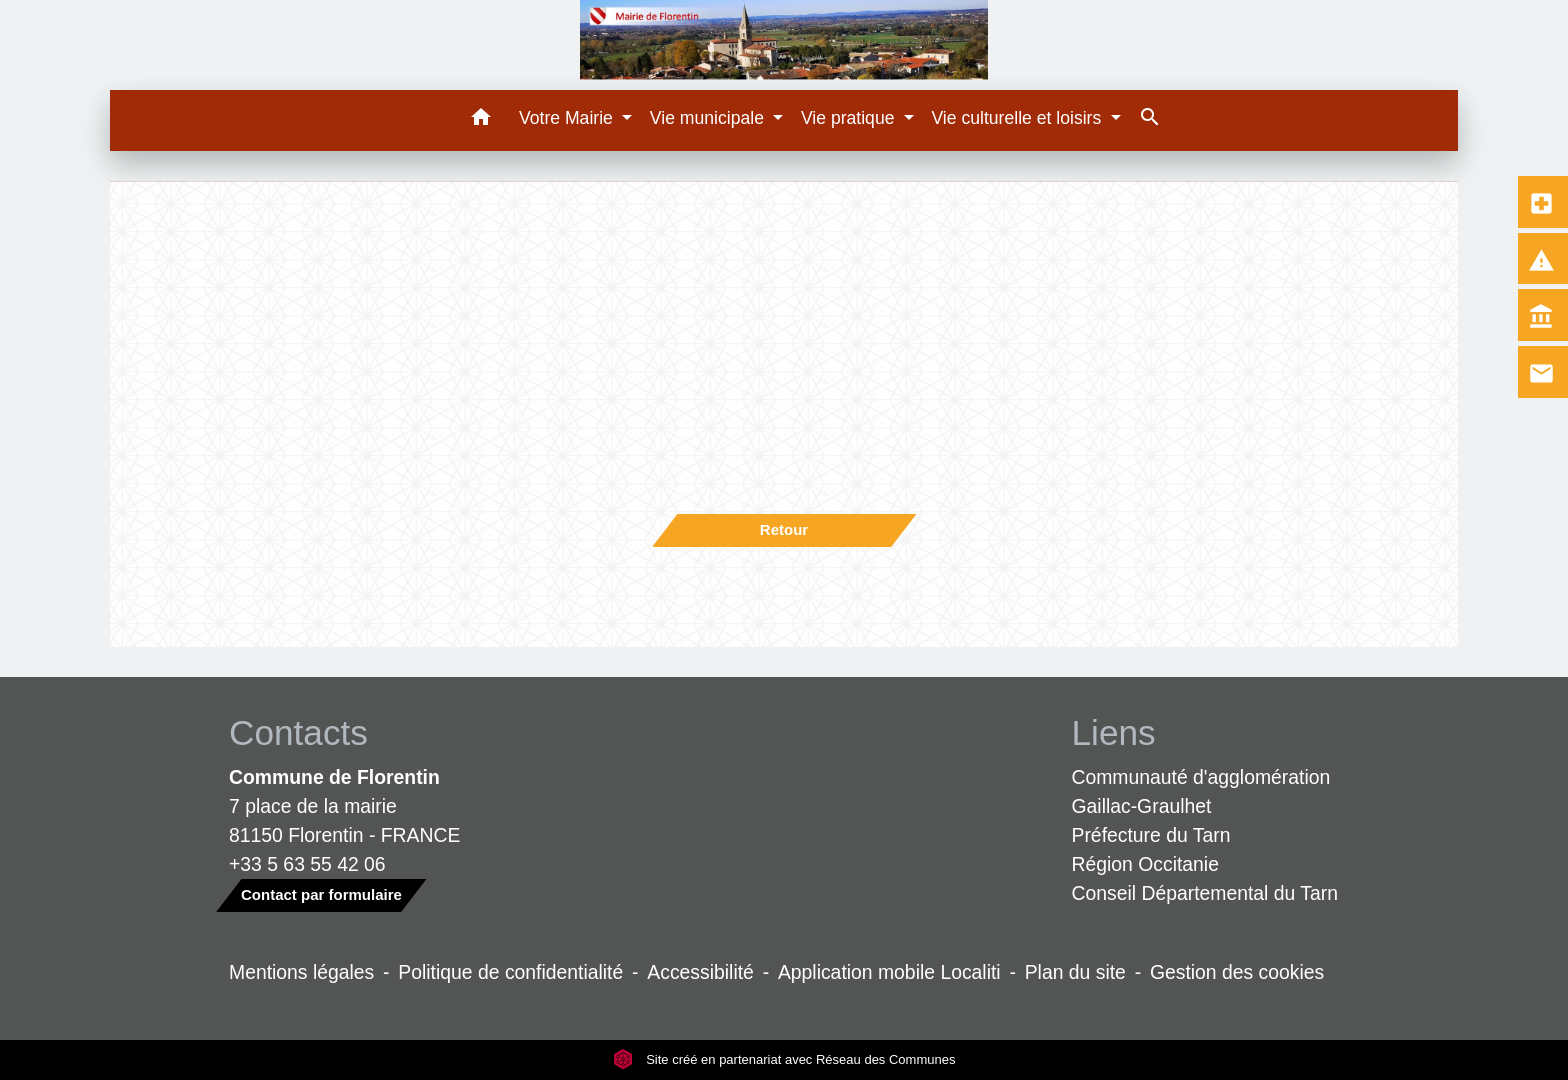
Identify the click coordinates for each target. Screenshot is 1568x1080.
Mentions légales (301, 972)
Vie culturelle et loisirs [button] (1018, 118)
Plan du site (1075, 972)
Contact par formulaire (321, 894)
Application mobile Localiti (889, 972)
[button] (480, 120)
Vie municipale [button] (709, 118)
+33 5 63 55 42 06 (307, 864)
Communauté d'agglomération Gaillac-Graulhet (1201, 791)
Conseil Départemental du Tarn (1205, 893)
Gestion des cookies (1237, 972)
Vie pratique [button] (850, 118)
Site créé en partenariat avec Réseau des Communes (784, 1059)
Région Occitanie (1145, 864)
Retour (784, 529)
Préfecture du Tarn (1151, 835)
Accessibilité (700, 972)
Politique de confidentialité (510, 972)
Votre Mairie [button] (568, 118)
